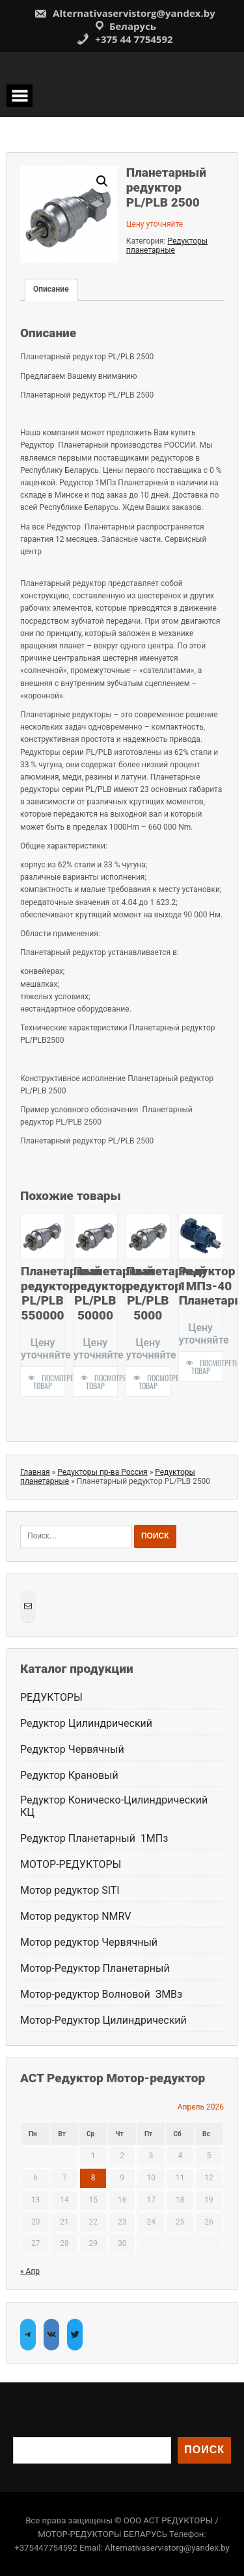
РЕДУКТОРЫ (51, 1697)
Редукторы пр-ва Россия (102, 1472)
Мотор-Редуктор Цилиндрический (103, 2020)
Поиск (204, 2449)
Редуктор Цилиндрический (86, 1723)
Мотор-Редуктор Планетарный (95, 1968)
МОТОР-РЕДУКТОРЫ (70, 1864)
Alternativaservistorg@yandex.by (124, 12)
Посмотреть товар (48, 1381)
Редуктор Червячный (72, 1749)
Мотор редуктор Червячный (90, 1942)
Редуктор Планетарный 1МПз (94, 1838)
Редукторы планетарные (167, 245)
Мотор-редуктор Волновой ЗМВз (101, 1994)
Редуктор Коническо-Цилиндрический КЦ (114, 1806)
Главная (35, 1472)
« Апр (30, 2271)
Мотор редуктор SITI (70, 1890)
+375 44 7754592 (124, 38)
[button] (102, 181)
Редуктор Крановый (69, 1775)
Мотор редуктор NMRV (75, 1916)
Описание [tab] (51, 289)
